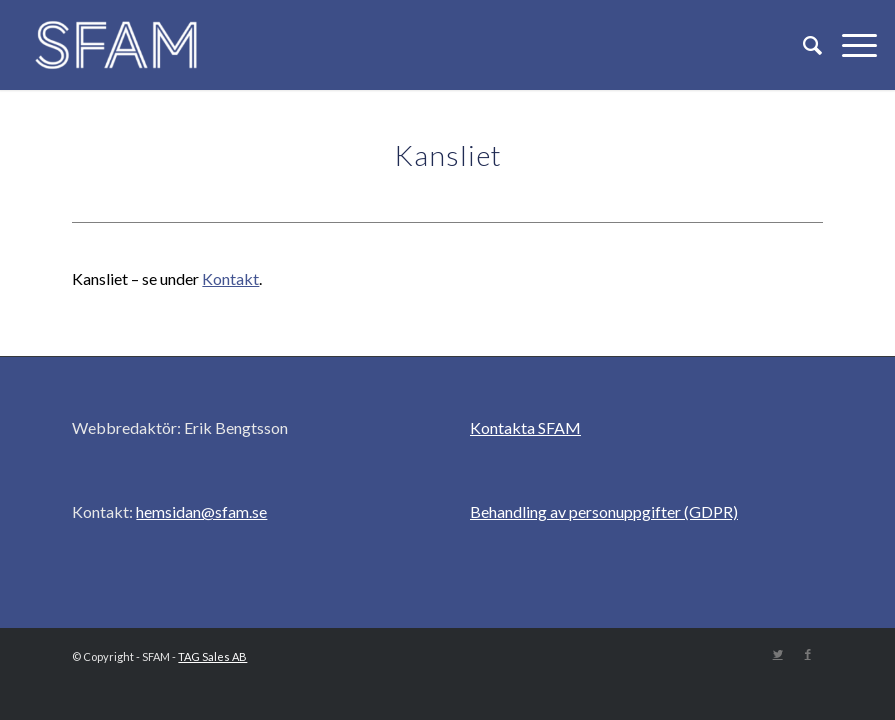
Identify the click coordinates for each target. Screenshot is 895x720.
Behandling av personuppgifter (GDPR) (604, 511)
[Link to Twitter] (778, 654)
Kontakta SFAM (525, 427)
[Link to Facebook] (808, 654)
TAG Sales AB (212, 656)
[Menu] (849, 45)
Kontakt (230, 278)
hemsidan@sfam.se (201, 511)
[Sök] (802, 45)
